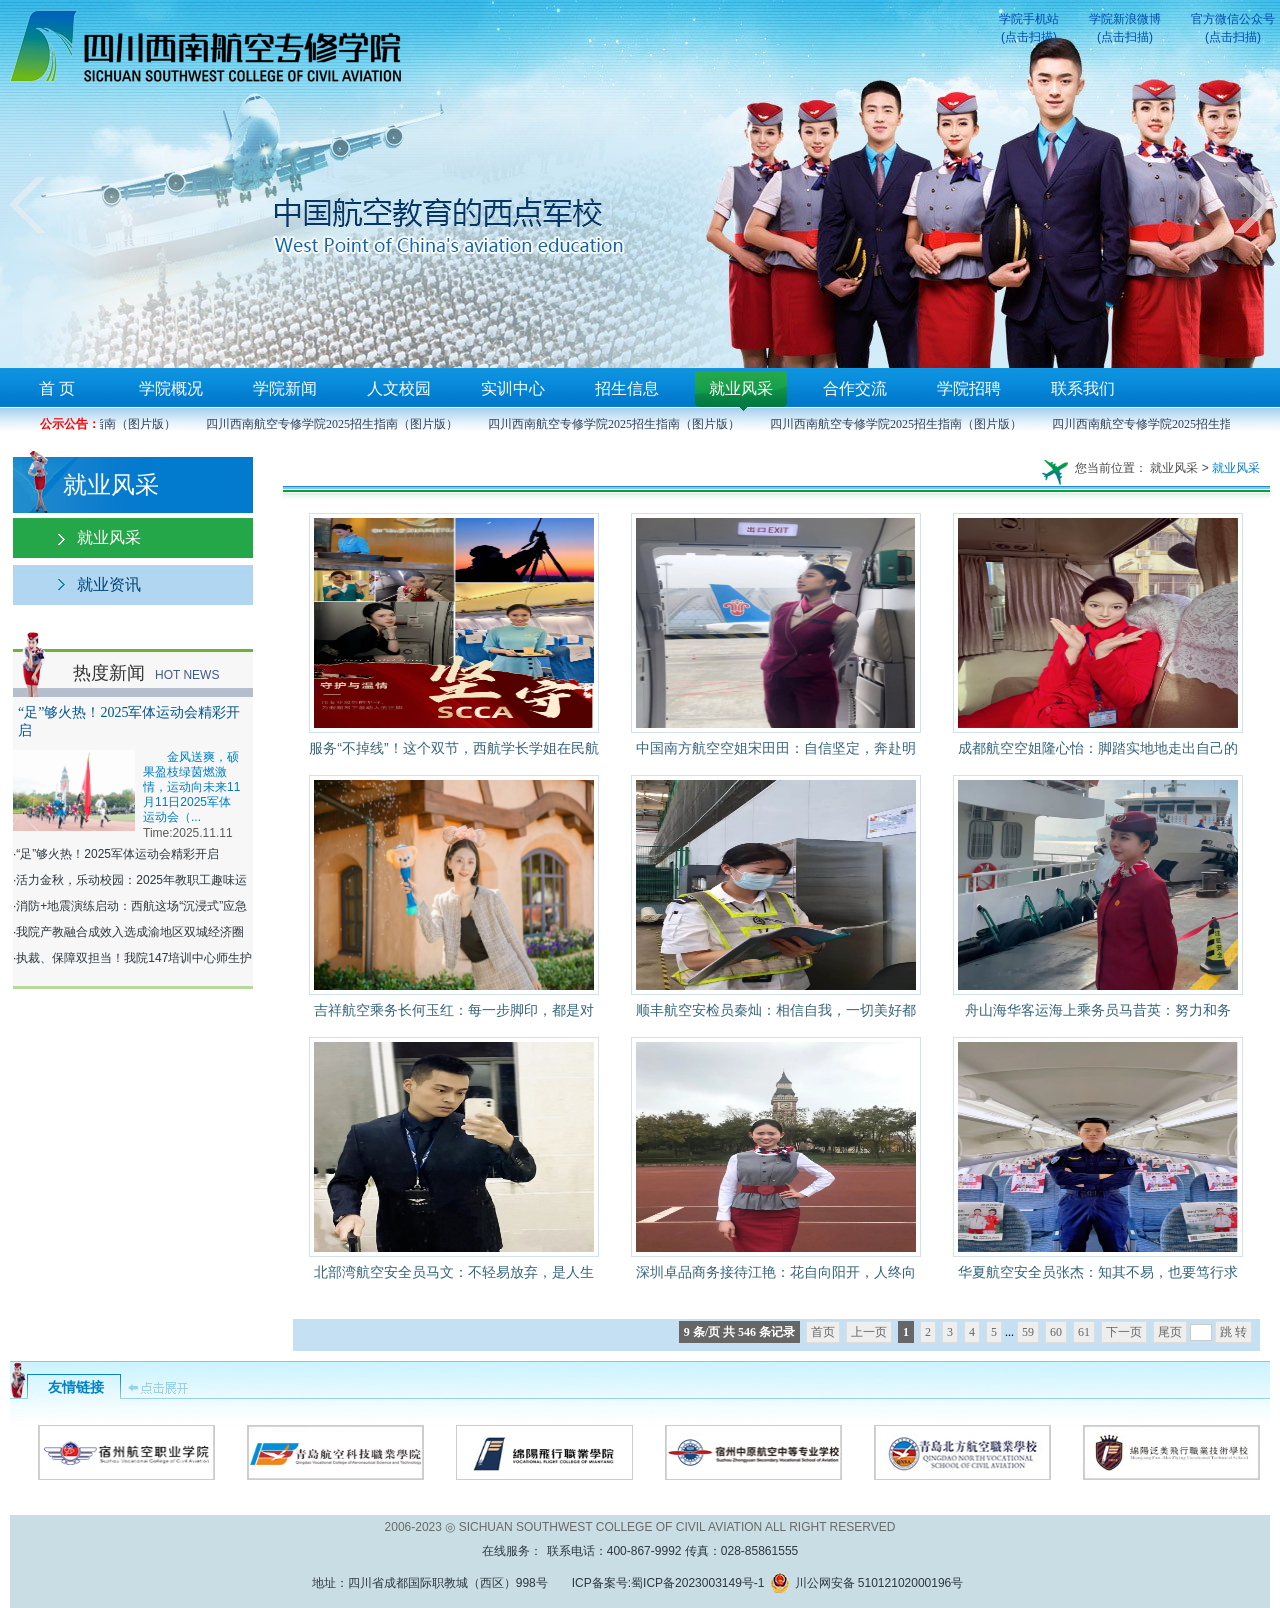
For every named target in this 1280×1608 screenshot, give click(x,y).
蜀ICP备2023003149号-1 (697, 1583)
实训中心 (513, 388)
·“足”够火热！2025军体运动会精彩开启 (116, 854)
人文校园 (399, 388)
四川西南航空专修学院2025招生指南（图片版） (337, 424)
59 (1028, 1332)
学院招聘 (969, 388)
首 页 (57, 388)
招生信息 (627, 388)
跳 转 (1233, 1332)
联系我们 (1083, 388)
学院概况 (171, 388)
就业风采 (741, 388)
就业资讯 (109, 584)
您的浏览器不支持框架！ (640, 184)
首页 (823, 1332)
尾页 (1170, 1332)
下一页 (1124, 1332)
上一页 (869, 1332)
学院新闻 (285, 388)
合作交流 (855, 388)
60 (1056, 1332)
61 (1084, 1332)
